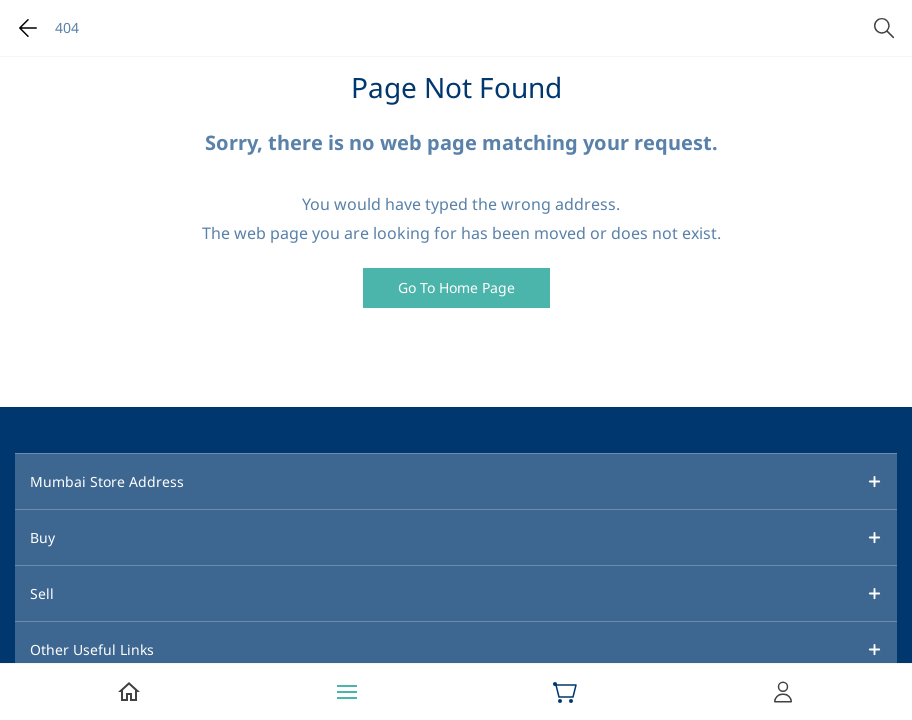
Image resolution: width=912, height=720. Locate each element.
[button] (456, 288)
